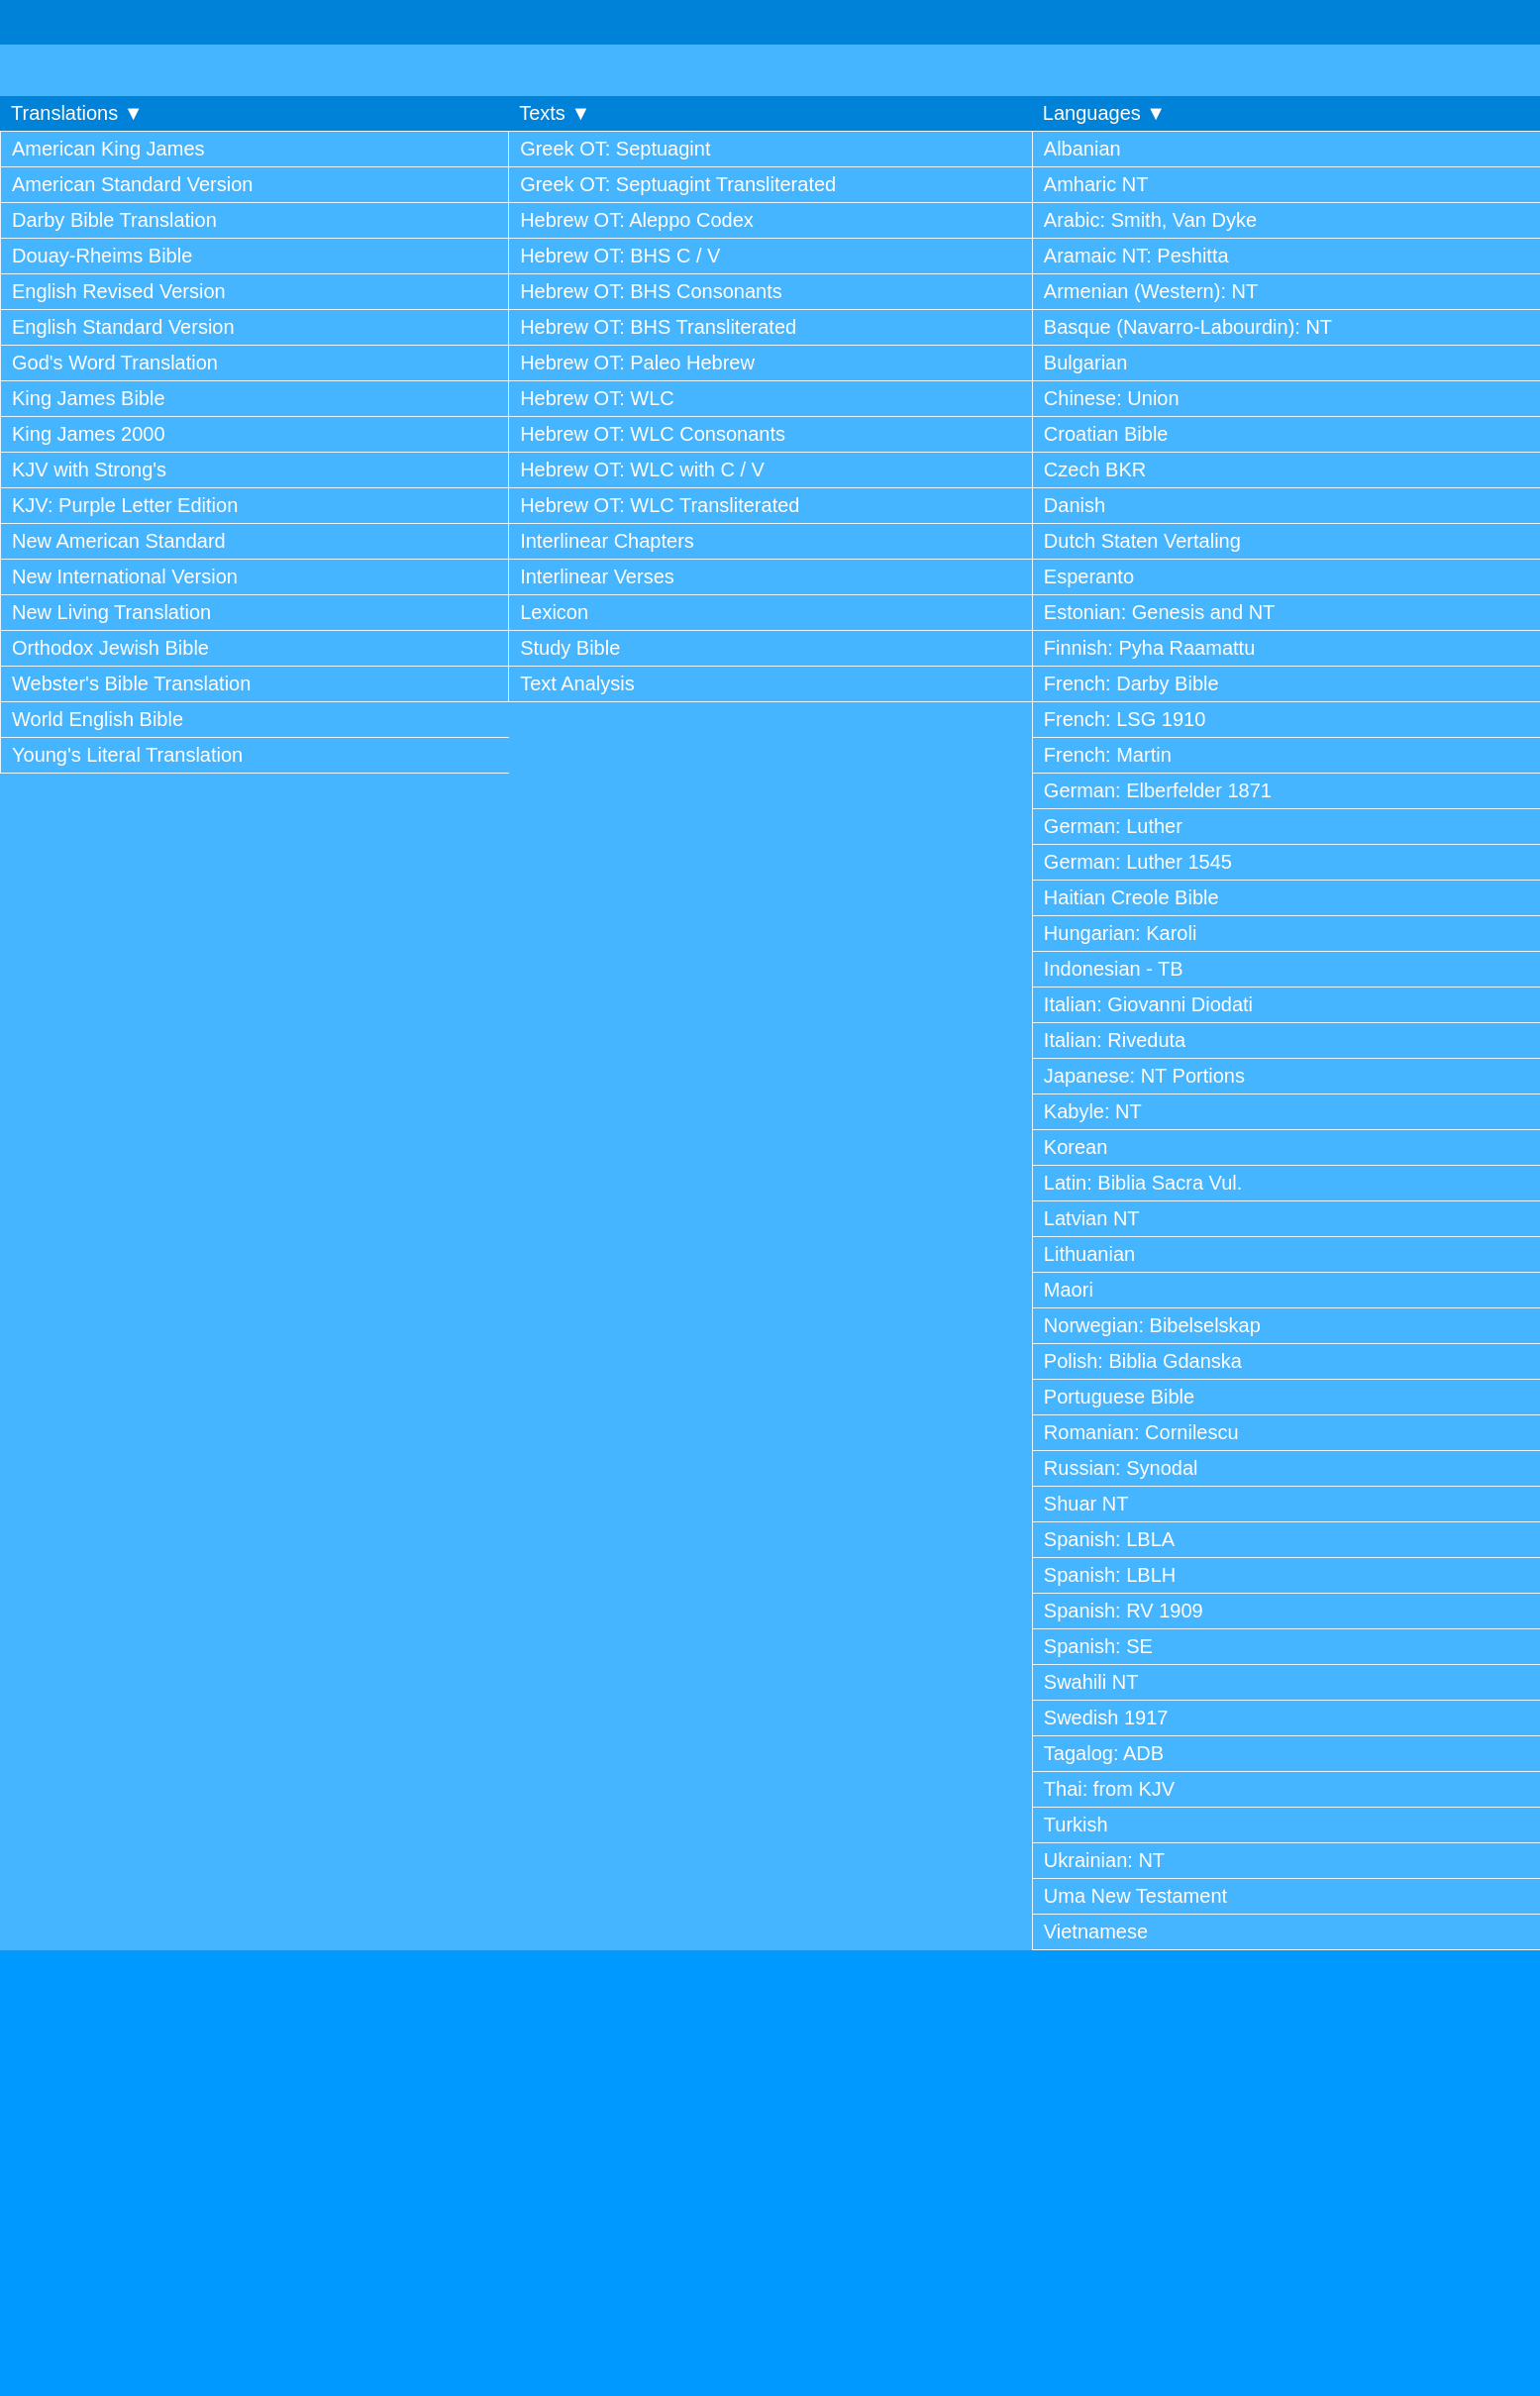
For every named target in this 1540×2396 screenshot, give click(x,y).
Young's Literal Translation (127, 755)
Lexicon (554, 612)
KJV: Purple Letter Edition (125, 505)
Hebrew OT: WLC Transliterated (659, 505)
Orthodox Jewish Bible (110, 648)
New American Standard (119, 541)
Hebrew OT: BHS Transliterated (658, 327)
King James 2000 (88, 434)
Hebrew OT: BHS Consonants (651, 291)
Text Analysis (577, 683)
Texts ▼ (554, 113)
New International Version (125, 576)
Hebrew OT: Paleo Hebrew (637, 362)
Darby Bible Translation (114, 220)
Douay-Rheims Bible (102, 255)
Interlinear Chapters (607, 541)
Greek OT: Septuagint (615, 148)
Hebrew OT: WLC (597, 398)
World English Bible (97, 719)
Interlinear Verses (597, 576)
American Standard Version (132, 184)
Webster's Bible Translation (131, 683)
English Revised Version (119, 291)
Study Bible (570, 648)
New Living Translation (111, 612)
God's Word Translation (115, 362)
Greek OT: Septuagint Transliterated (678, 184)
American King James (108, 148)
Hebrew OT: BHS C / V (620, 255)
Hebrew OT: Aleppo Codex (637, 220)
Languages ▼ (1104, 113)
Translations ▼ (77, 113)
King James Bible (88, 398)
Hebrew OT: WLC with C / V (642, 469)
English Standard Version (123, 327)
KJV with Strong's (89, 469)
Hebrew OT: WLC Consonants (652, 434)
